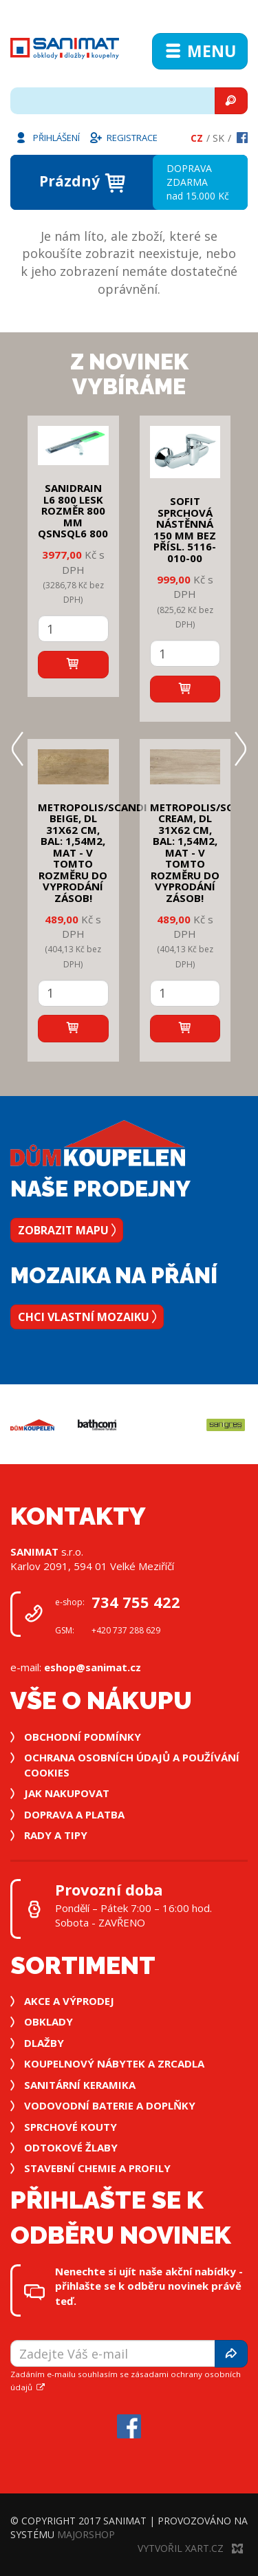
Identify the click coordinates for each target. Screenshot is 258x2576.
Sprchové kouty (70, 2127)
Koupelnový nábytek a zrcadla (114, 2063)
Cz (197, 137)
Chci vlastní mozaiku (87, 1316)
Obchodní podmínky (82, 1736)
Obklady (48, 2021)
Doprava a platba (74, 1814)
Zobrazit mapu (67, 1230)
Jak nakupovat (66, 1793)
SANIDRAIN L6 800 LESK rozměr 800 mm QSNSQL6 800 (73, 510)
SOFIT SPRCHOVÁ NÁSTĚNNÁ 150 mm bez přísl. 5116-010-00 (184, 529)
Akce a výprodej (69, 2001)
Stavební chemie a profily (97, 2168)
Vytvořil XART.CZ (190, 2548)
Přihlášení (47, 136)
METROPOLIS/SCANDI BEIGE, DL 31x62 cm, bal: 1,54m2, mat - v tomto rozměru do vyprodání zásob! (92, 852)
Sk (218, 137)
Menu (200, 51)
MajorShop (86, 2534)
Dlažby (44, 2043)
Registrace (123, 136)
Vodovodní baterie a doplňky (109, 2105)
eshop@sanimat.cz (92, 1667)
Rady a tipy (55, 1835)
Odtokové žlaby (71, 2147)
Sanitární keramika (80, 2085)
